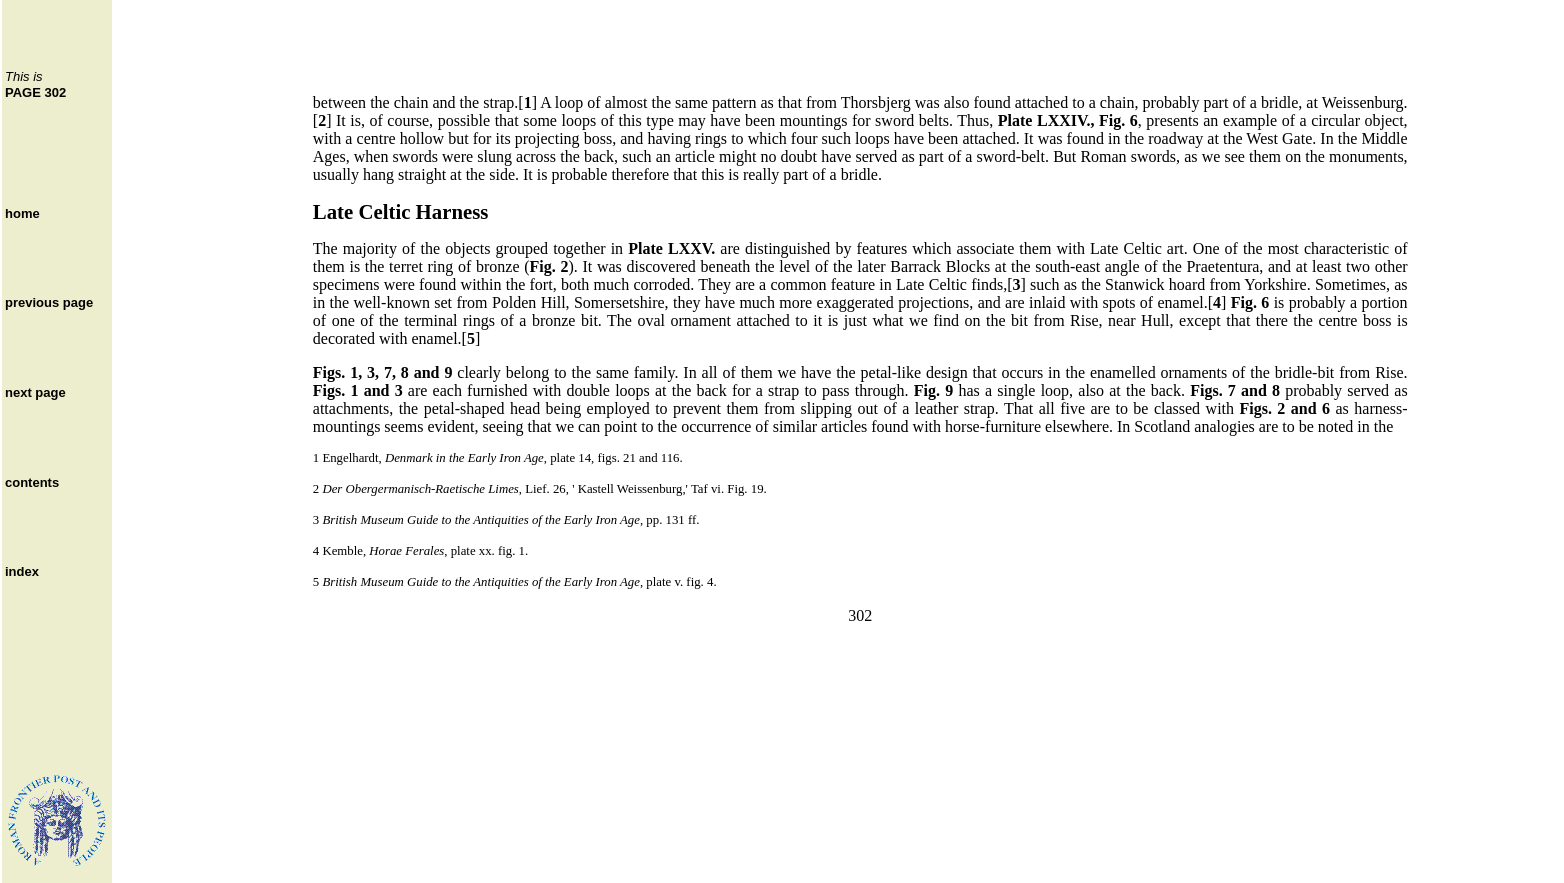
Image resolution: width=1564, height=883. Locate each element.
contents (32, 482)
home (22, 213)
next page (35, 392)
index (22, 571)
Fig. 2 (549, 266)
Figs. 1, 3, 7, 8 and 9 (383, 372)
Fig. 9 (933, 390)
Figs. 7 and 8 (1235, 390)
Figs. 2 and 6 (1284, 408)
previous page (49, 302)
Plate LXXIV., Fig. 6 (1068, 120)
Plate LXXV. (671, 248)
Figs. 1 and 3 (358, 390)
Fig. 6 (1250, 302)
